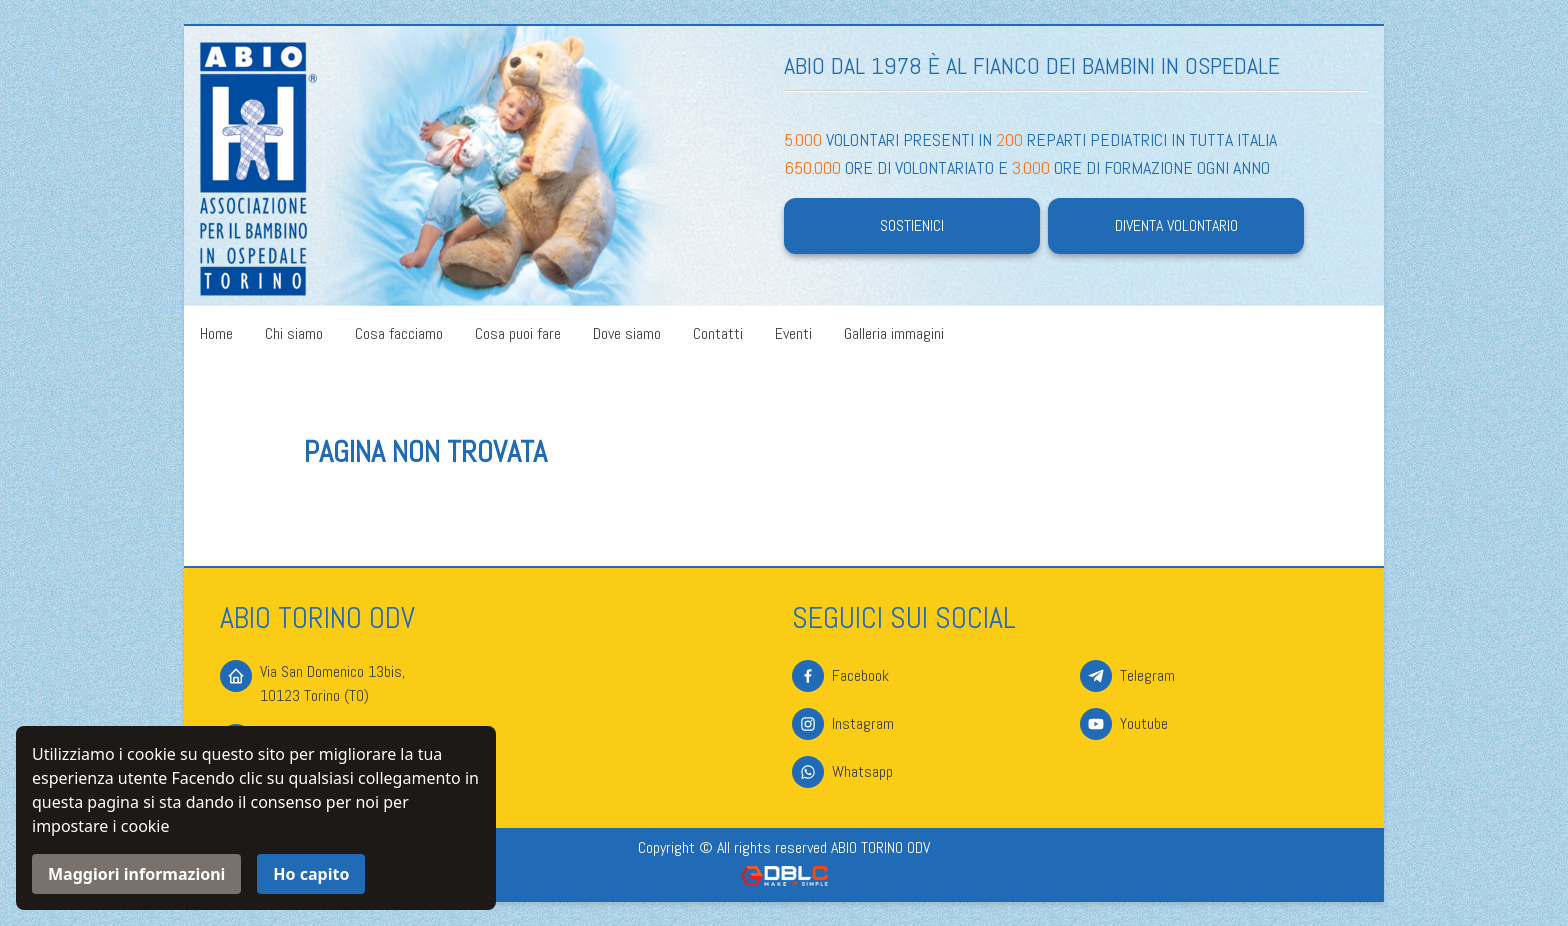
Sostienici (912, 225)
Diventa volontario (1176, 225)
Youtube (1144, 723)
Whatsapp (862, 771)
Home (216, 333)
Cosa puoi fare (518, 333)
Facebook (860, 675)
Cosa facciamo (399, 333)
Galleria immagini (894, 333)
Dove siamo (627, 333)
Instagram (863, 723)
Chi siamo (294, 333)
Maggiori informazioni (136, 874)
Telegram (1147, 675)
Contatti (718, 333)
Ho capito (311, 874)
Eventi (793, 333)
